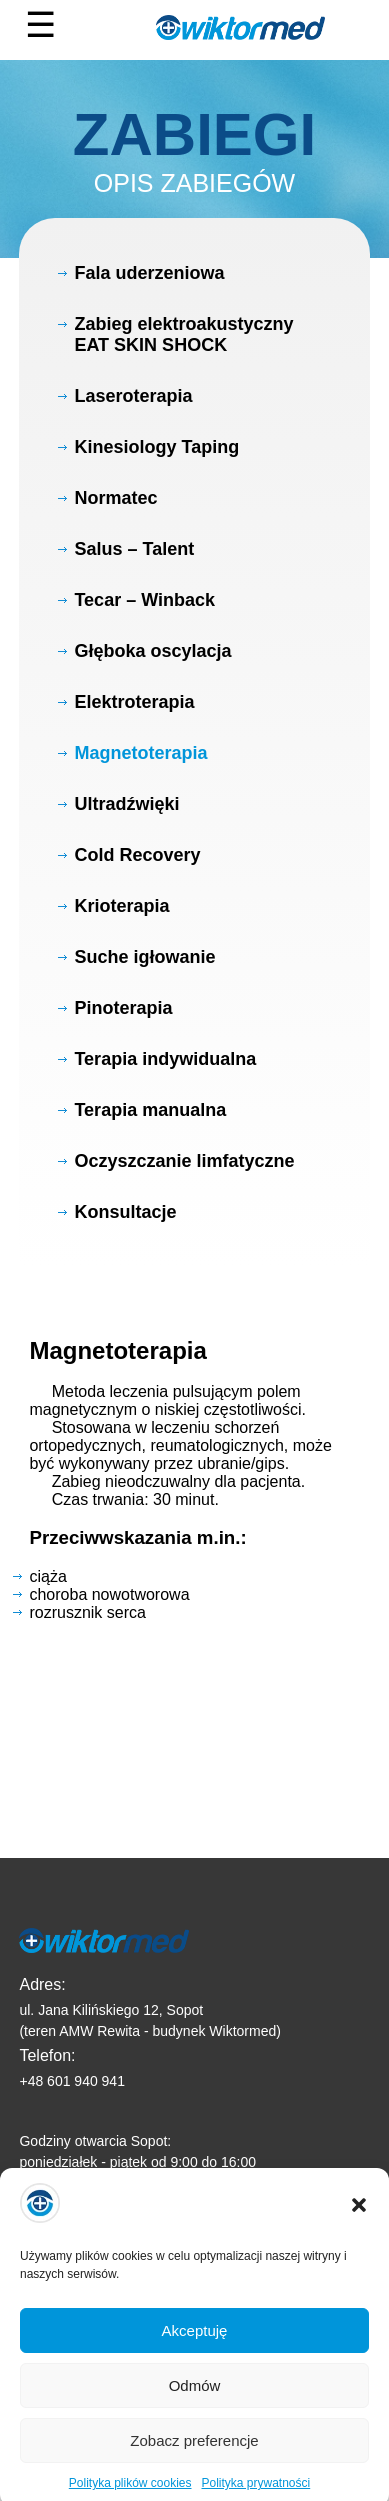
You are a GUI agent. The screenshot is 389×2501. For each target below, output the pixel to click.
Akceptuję (195, 2345)
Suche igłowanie (144, 957)
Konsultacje (125, 1212)
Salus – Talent (134, 549)
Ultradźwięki (126, 804)
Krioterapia (121, 906)
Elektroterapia (134, 702)
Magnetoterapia (140, 753)
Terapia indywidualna (165, 1059)
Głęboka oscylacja (152, 651)
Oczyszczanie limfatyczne (184, 1161)
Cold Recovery (137, 855)
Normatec (115, 498)
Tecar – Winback (144, 600)
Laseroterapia (133, 396)
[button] (359, 2221)
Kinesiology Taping (156, 447)
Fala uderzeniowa (149, 273)
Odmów (195, 2400)
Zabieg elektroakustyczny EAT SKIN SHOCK (183, 334)
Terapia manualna (150, 1110)
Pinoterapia (123, 1008)
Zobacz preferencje (194, 2455)
